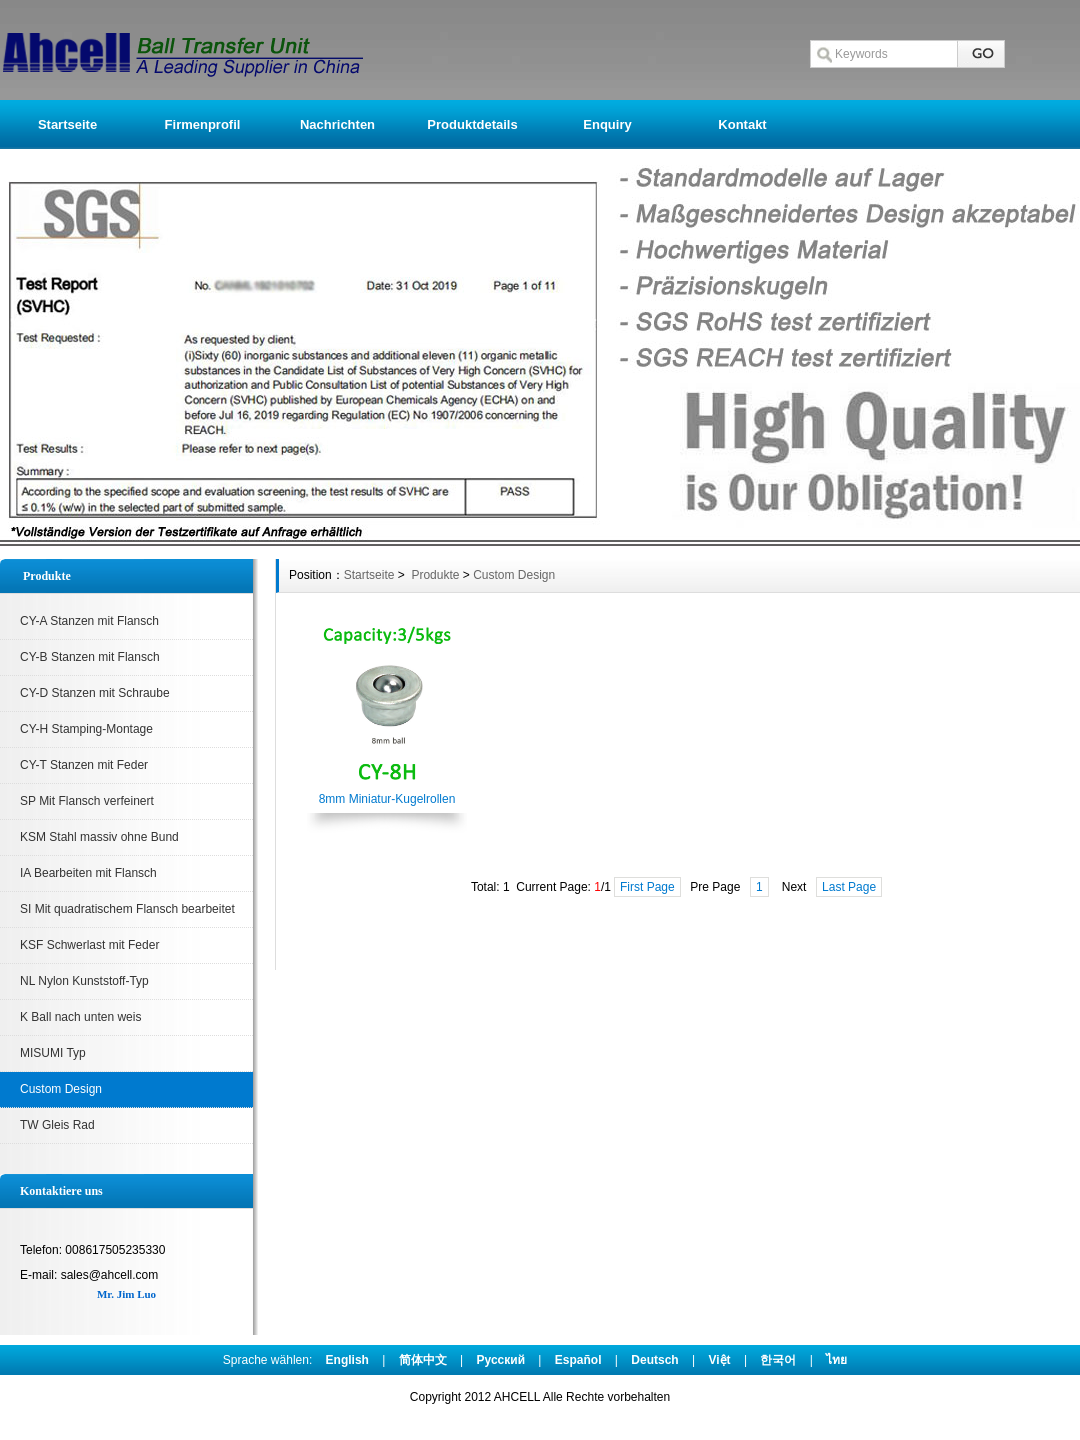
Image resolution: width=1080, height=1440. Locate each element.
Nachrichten (337, 124)
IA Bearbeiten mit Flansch (88, 873)
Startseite (67, 124)
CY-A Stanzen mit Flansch (89, 621)
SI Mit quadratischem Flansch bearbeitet (127, 909)
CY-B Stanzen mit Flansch (90, 657)
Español (578, 1360)
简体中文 (423, 1360)
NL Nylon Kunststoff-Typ (84, 981)
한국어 (778, 1360)
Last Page (849, 887)
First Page (647, 887)
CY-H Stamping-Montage (86, 729)
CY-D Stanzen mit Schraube (95, 693)
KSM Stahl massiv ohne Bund (99, 837)
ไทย (836, 1360)
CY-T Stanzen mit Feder (84, 765)
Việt (719, 1360)
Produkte (433, 575)
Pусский (501, 1360)
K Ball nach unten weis (80, 1017)
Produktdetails (472, 124)
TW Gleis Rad (57, 1125)
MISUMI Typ (53, 1053)
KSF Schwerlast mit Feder (89, 945)
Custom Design (61, 1089)
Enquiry (607, 124)
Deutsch (654, 1360)
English (347, 1360)
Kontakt (742, 124)
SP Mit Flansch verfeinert (87, 801)
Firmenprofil (203, 124)
